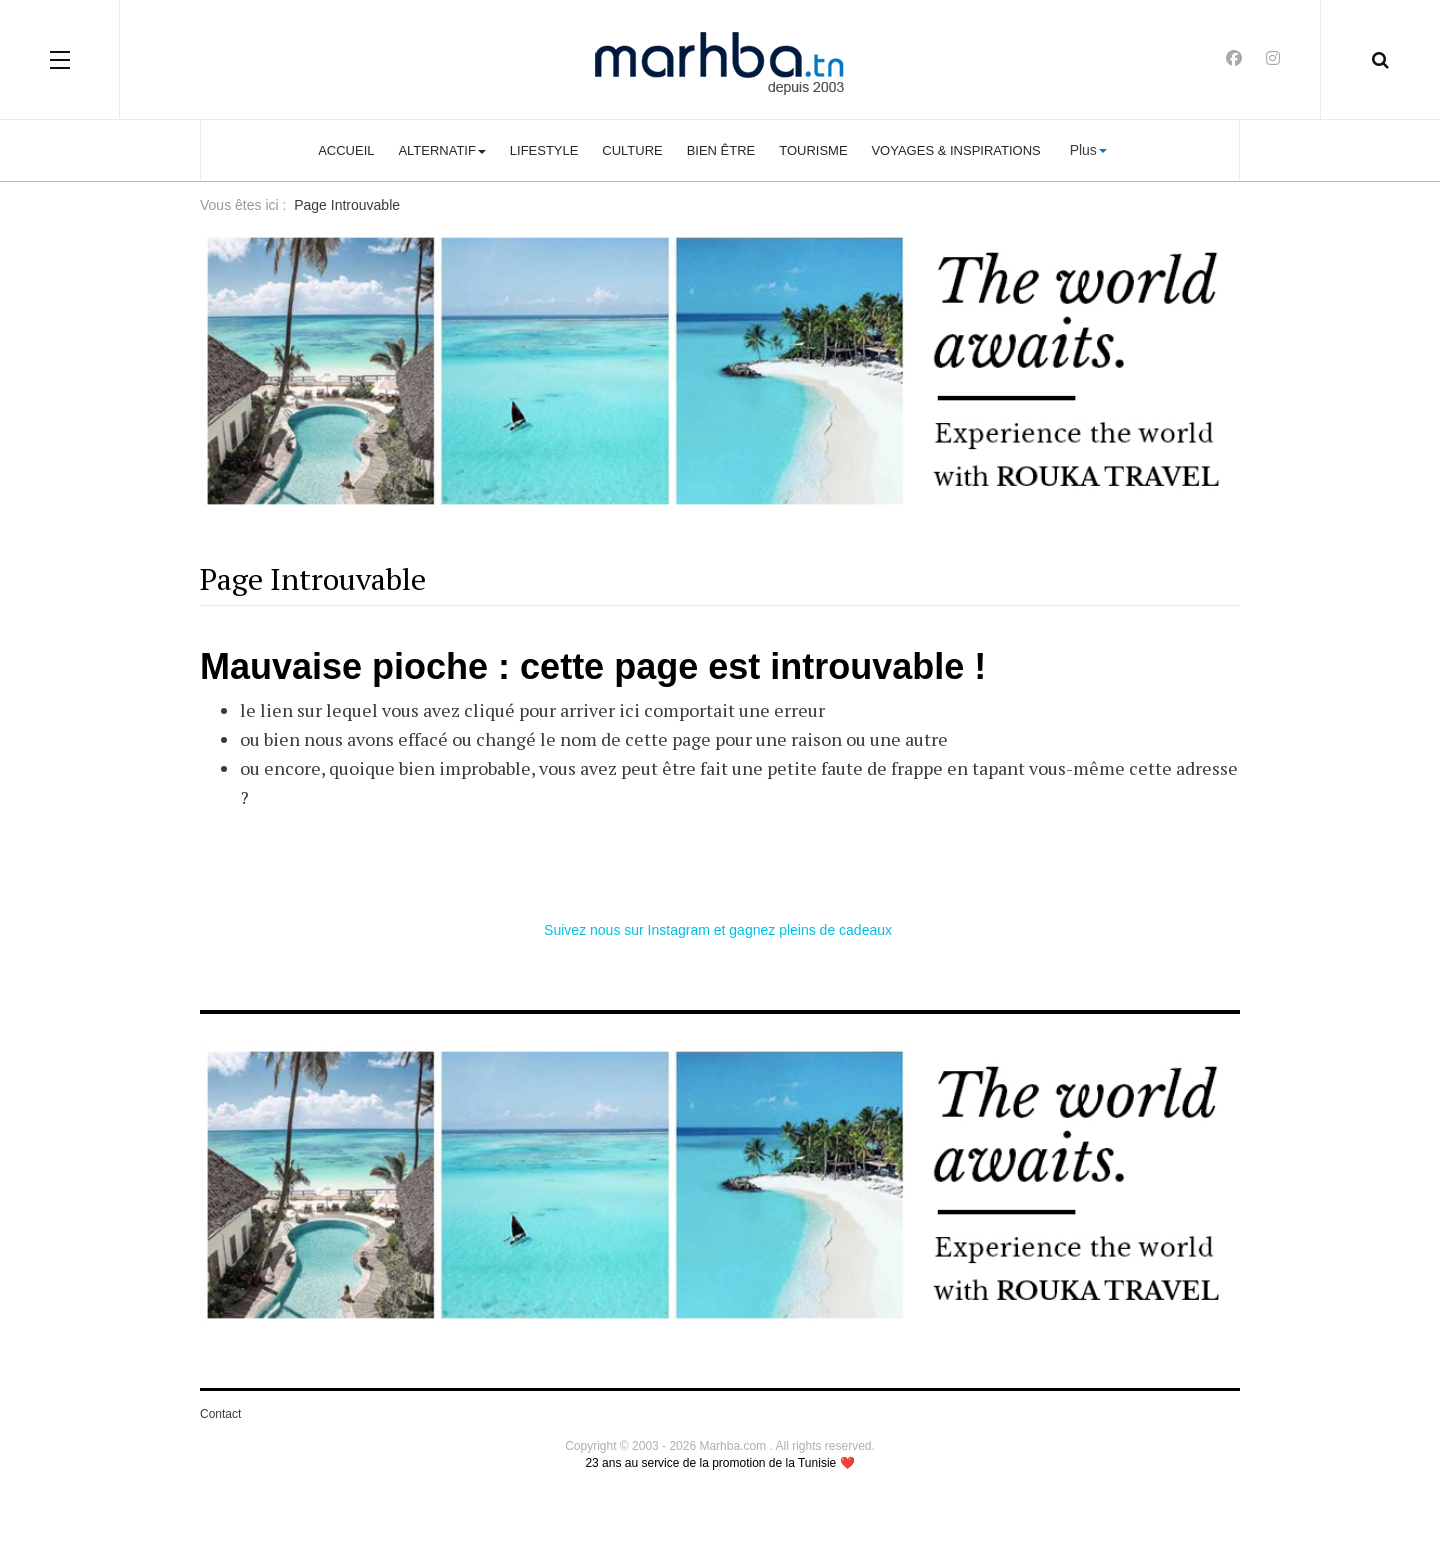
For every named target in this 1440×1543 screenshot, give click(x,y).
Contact (220, 1414)
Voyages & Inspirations (955, 150)
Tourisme (813, 150)
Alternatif (442, 150)
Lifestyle (544, 150)
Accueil (346, 150)
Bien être (721, 150)
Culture (632, 150)
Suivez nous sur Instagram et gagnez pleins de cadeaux (720, 930)
